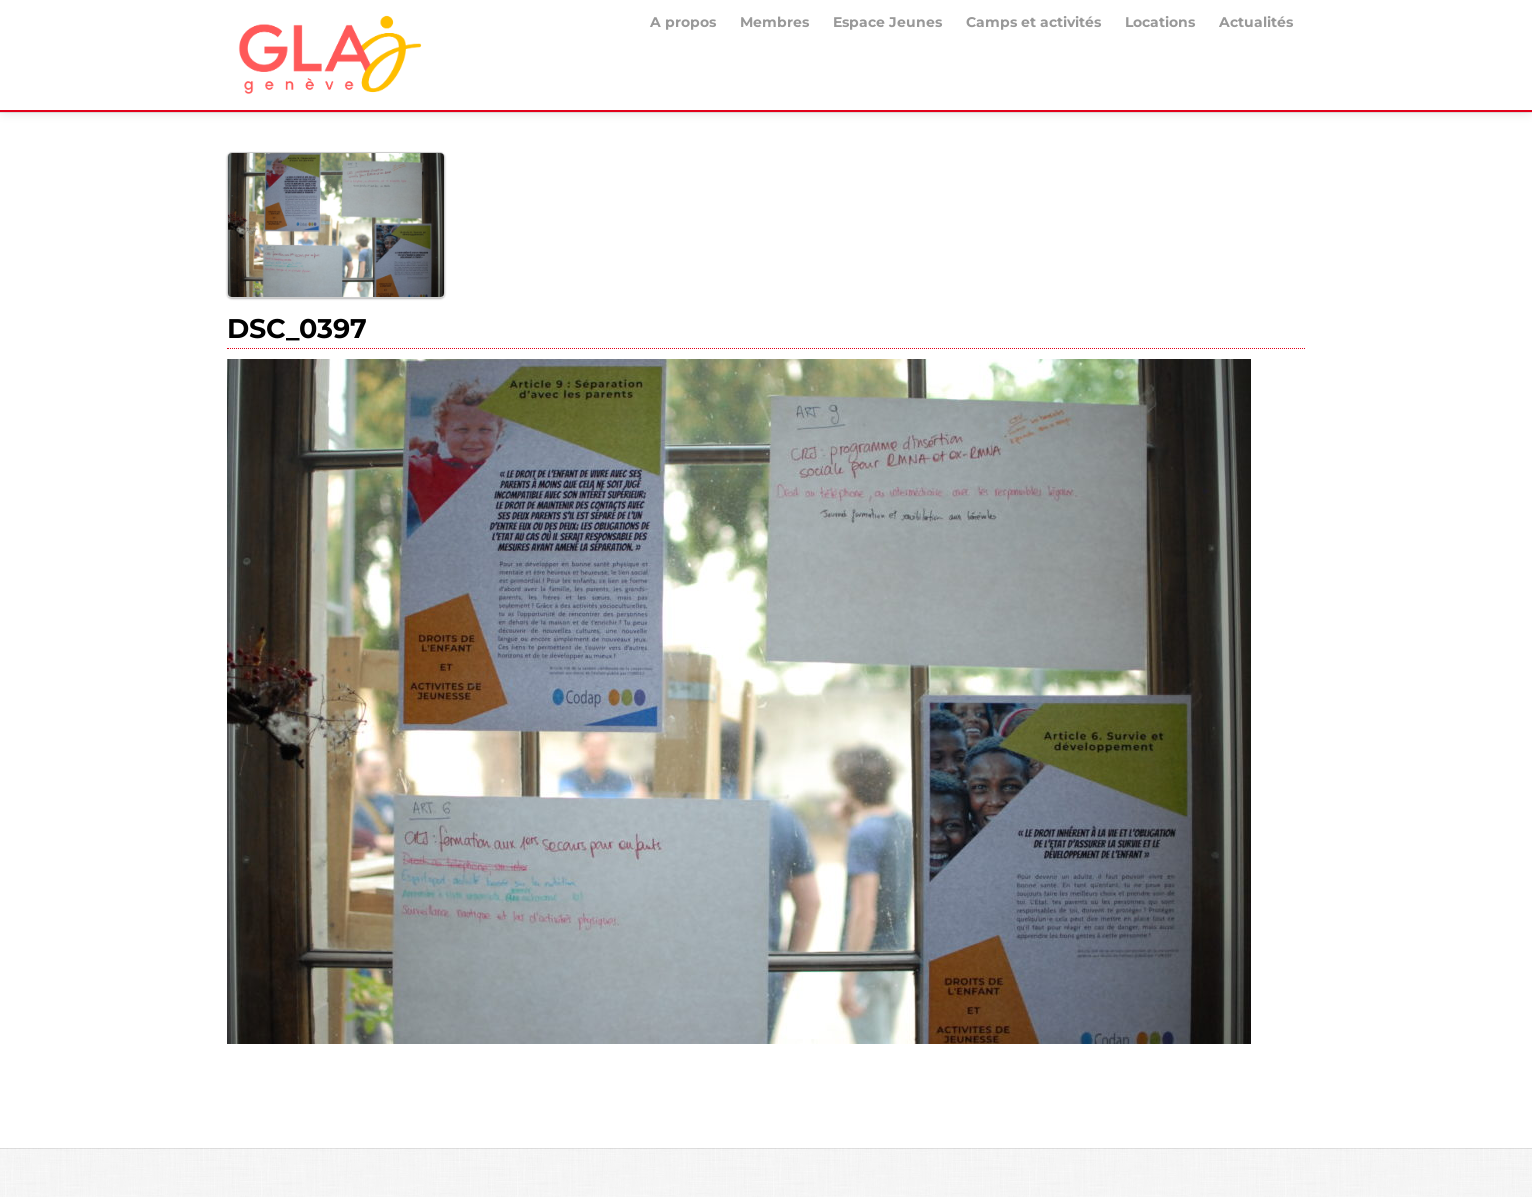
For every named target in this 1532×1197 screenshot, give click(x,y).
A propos (683, 22)
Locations (1160, 22)
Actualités (1256, 22)
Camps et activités (1033, 22)
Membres (774, 22)
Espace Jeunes (887, 22)
